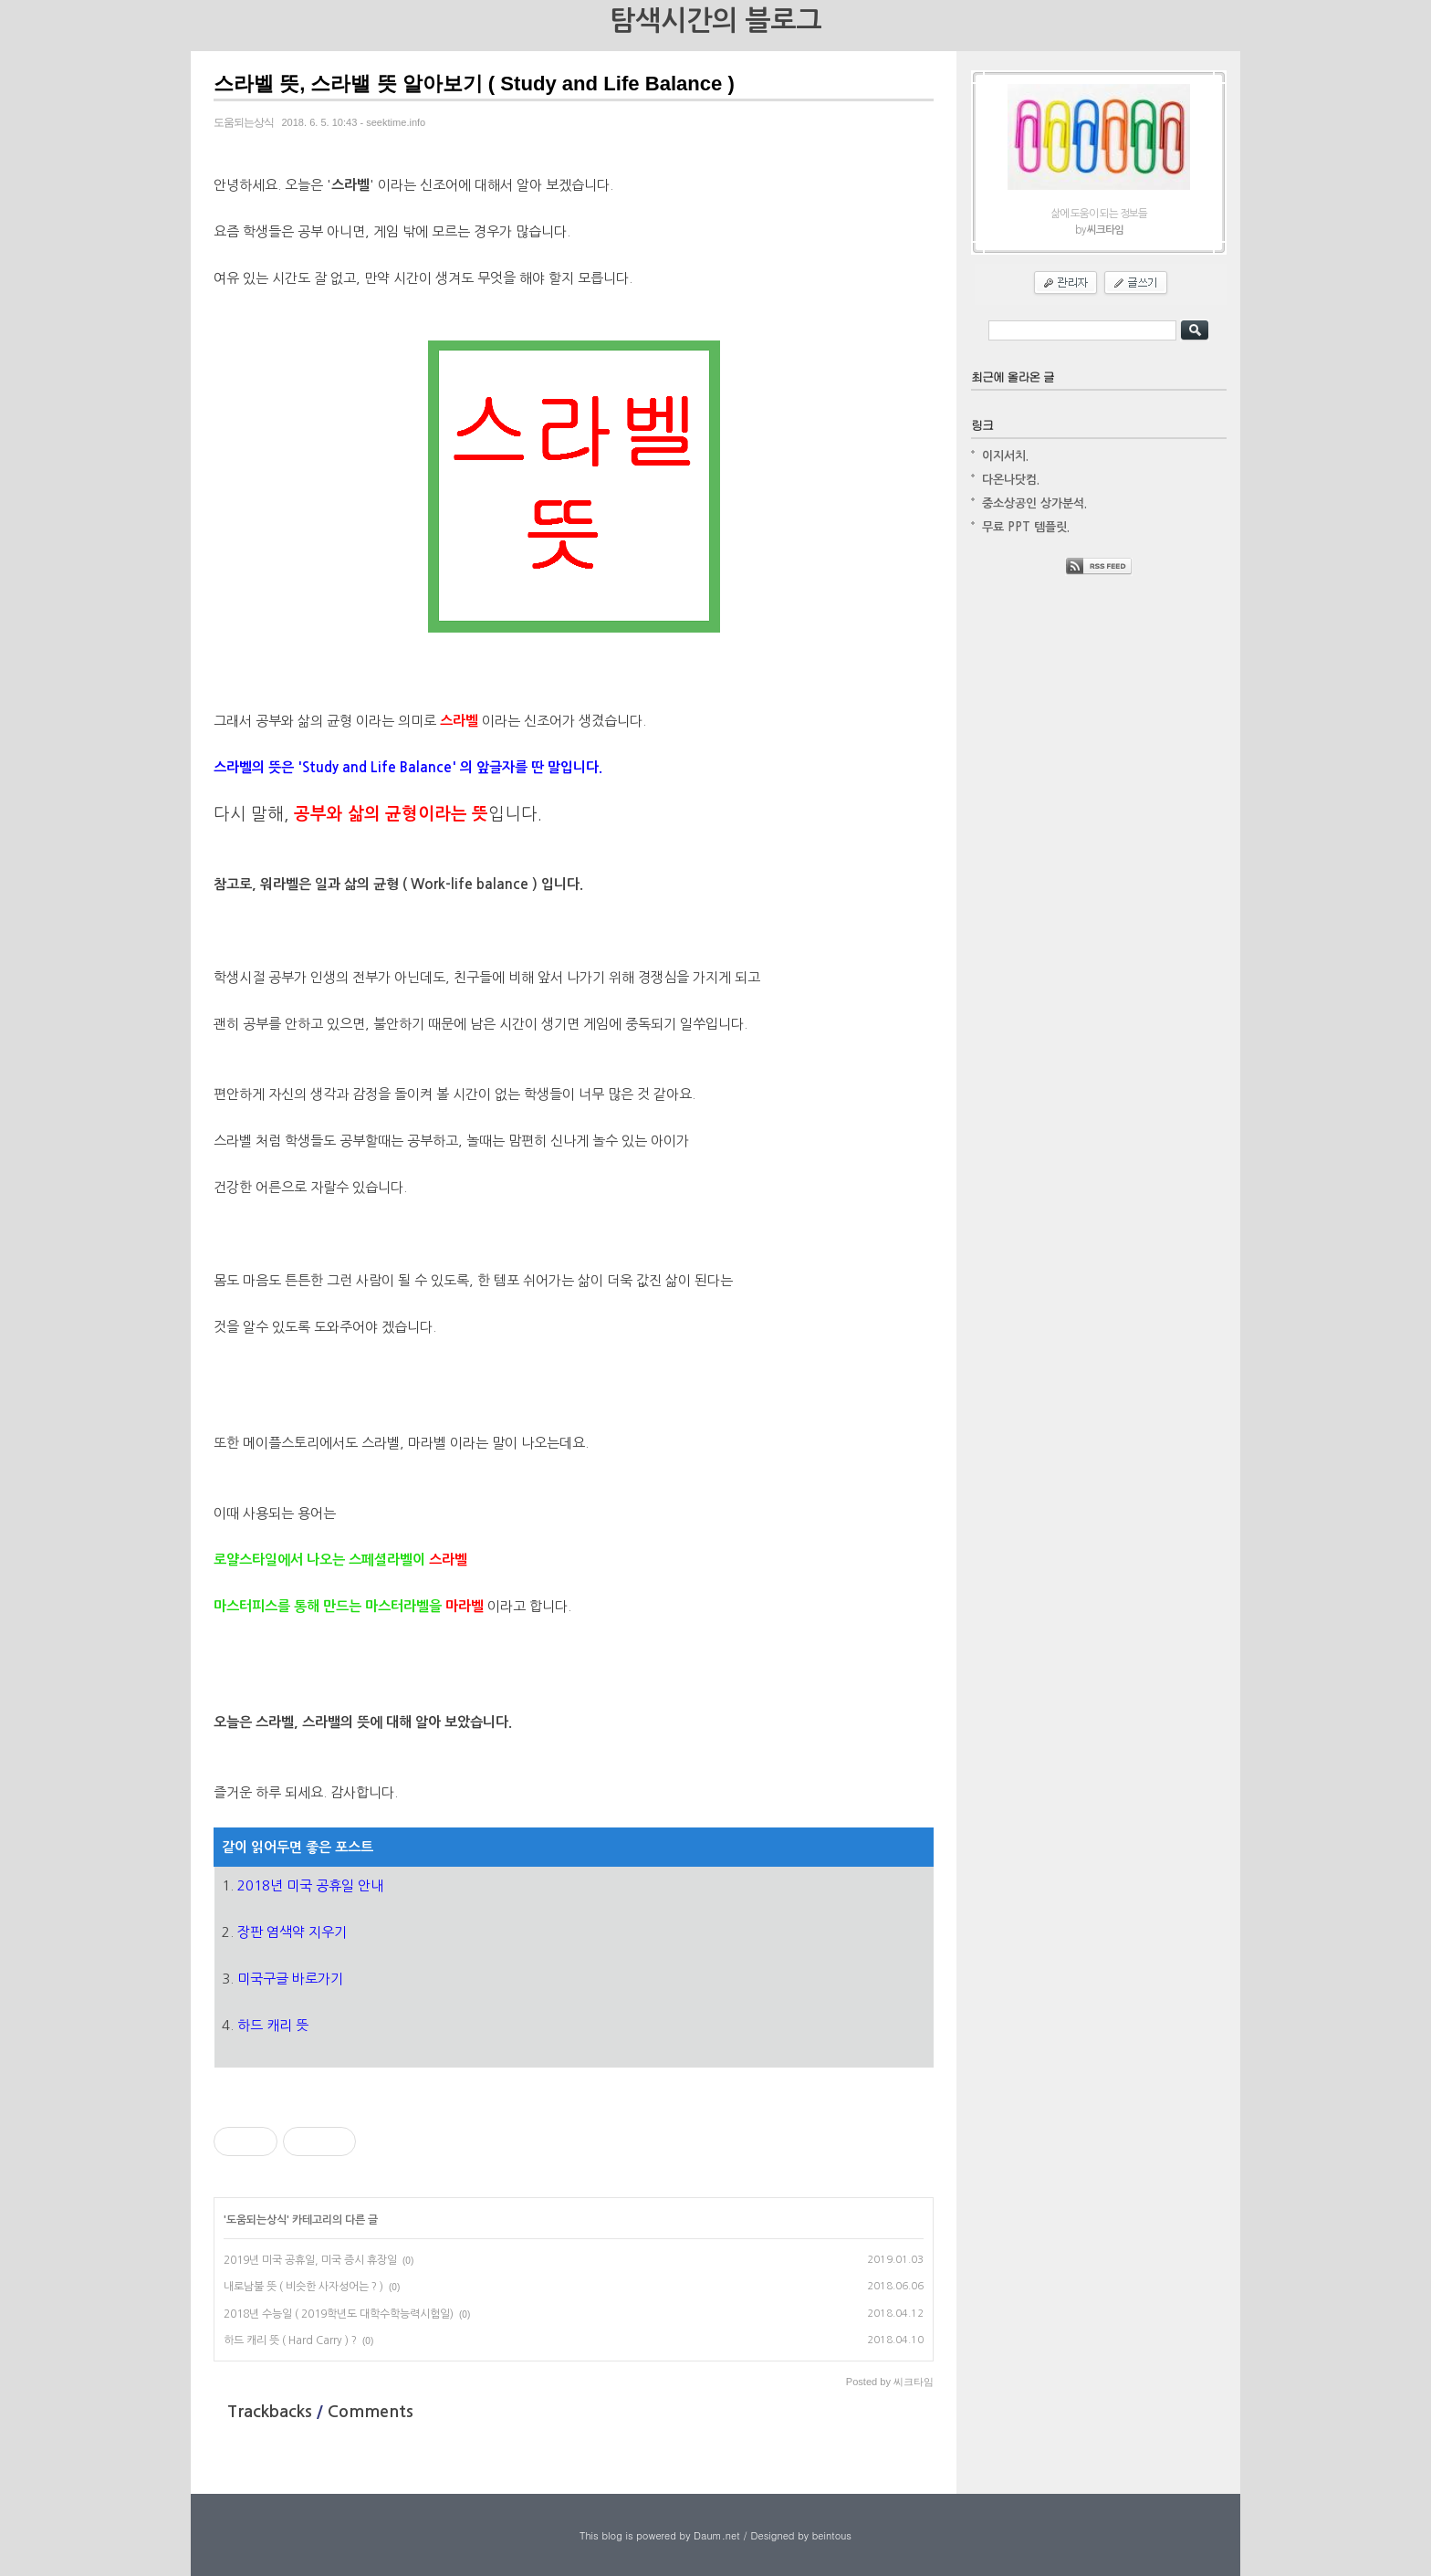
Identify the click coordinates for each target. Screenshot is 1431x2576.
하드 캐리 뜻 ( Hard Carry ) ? (290, 2340)
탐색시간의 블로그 (715, 20)
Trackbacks (272, 2411)
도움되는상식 (256, 2220)
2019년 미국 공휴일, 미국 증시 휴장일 (310, 2260)
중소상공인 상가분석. (1034, 503)
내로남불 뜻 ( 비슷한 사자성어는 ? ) (303, 2286)
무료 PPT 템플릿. (1026, 527)
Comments (370, 2411)
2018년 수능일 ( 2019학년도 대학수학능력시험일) (339, 2314)
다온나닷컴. (1010, 480)
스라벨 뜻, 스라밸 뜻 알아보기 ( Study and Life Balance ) (474, 83)
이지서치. (1005, 456)
